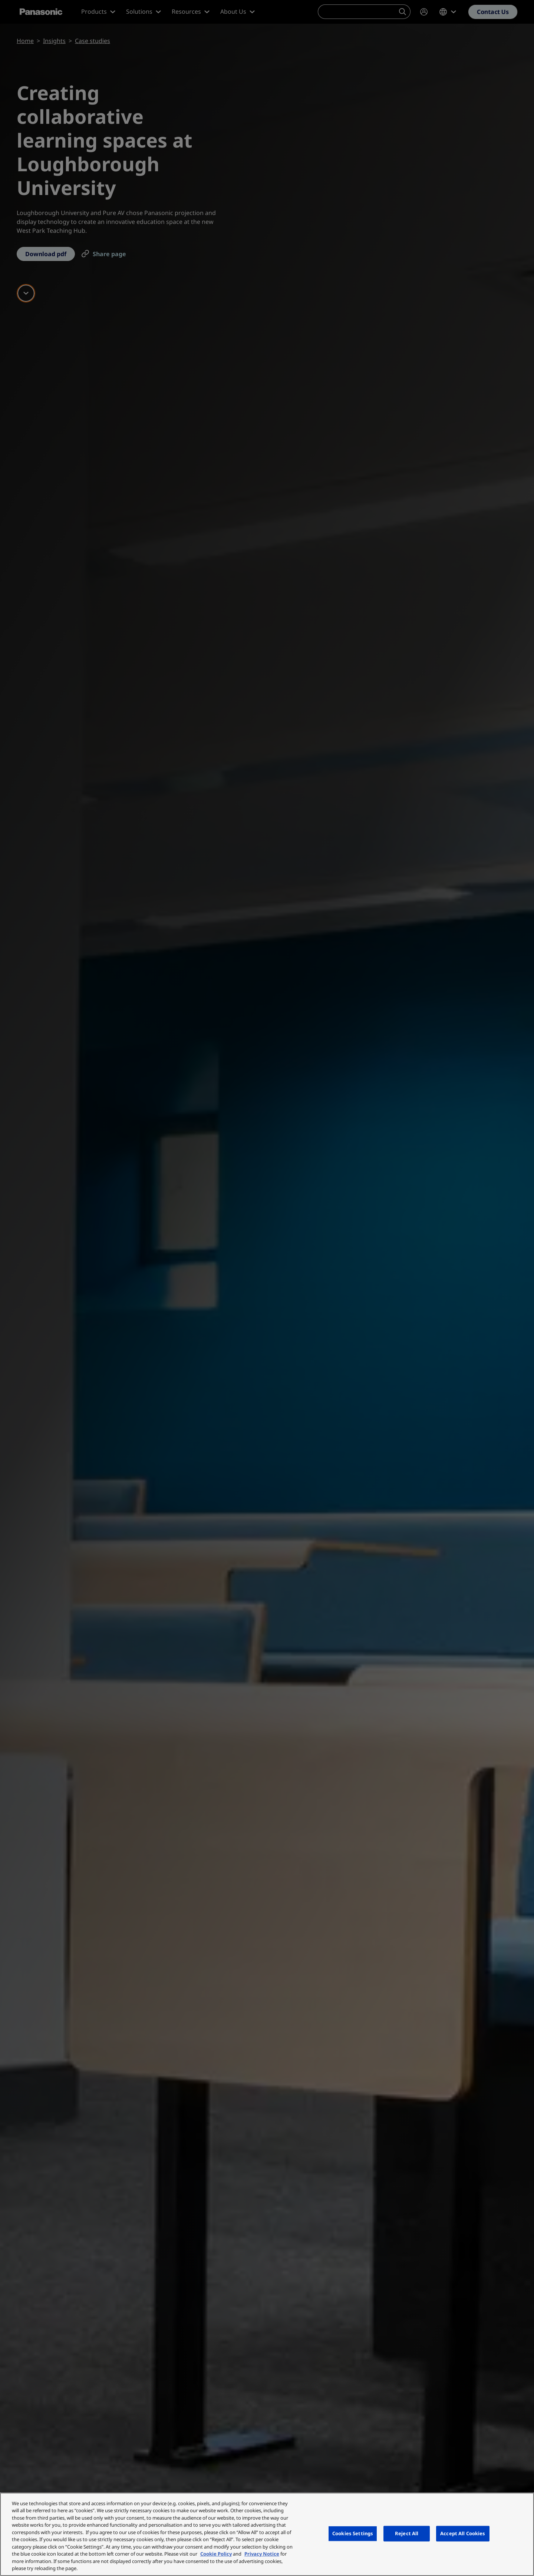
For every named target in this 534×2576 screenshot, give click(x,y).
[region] (267, 2534)
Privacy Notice (261, 2553)
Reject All (406, 2533)
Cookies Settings (352, 2533)
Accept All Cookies (462, 2533)
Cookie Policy (216, 2553)
